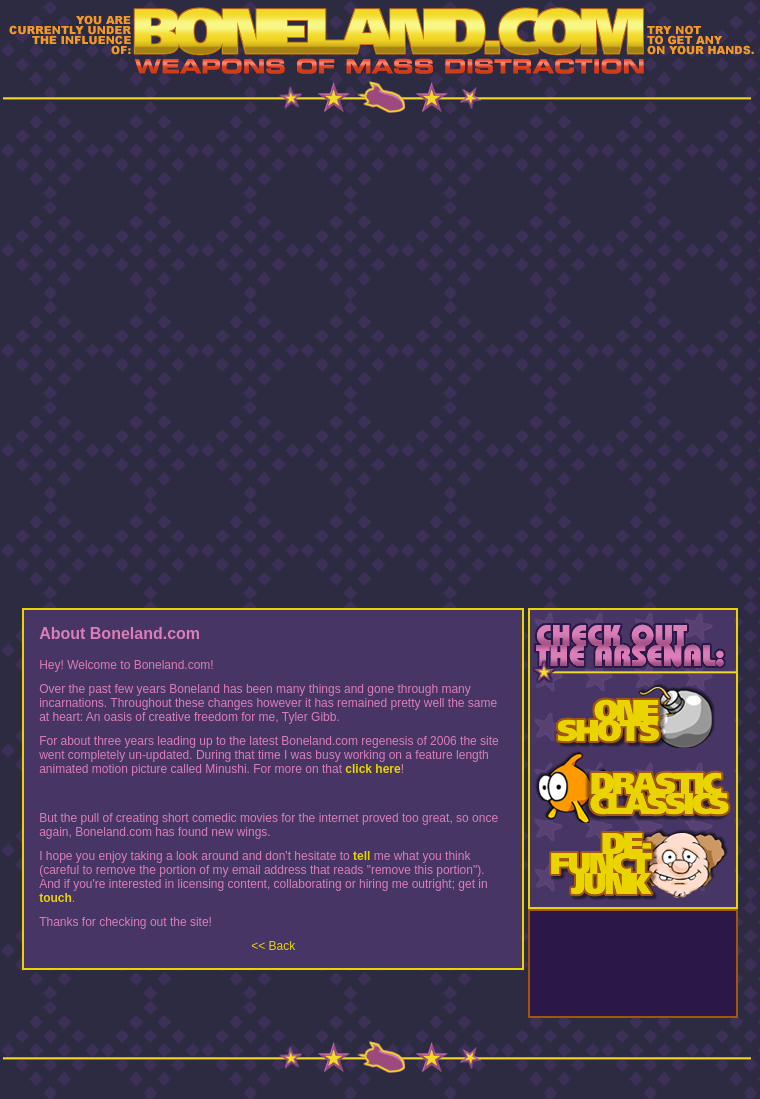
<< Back (273, 946)
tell (361, 856)
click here (372, 769)
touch (55, 898)
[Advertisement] (380, 358)
